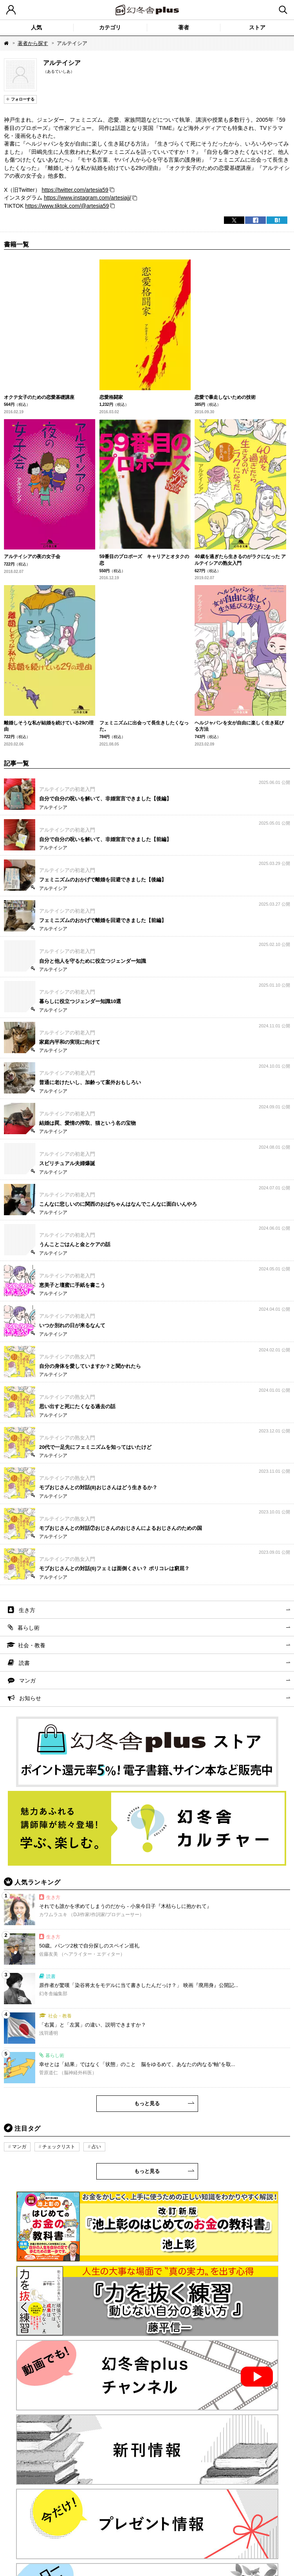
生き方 (27, 1610)
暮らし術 (29, 1628)
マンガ (27, 1680)
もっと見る (147, 2103)
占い (96, 2146)
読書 (24, 1663)
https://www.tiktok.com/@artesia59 (67, 206)
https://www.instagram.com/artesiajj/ (87, 198)
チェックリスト (58, 2146)
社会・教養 (31, 1645)
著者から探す (33, 43)
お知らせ (30, 1698)
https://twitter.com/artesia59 (74, 190)
